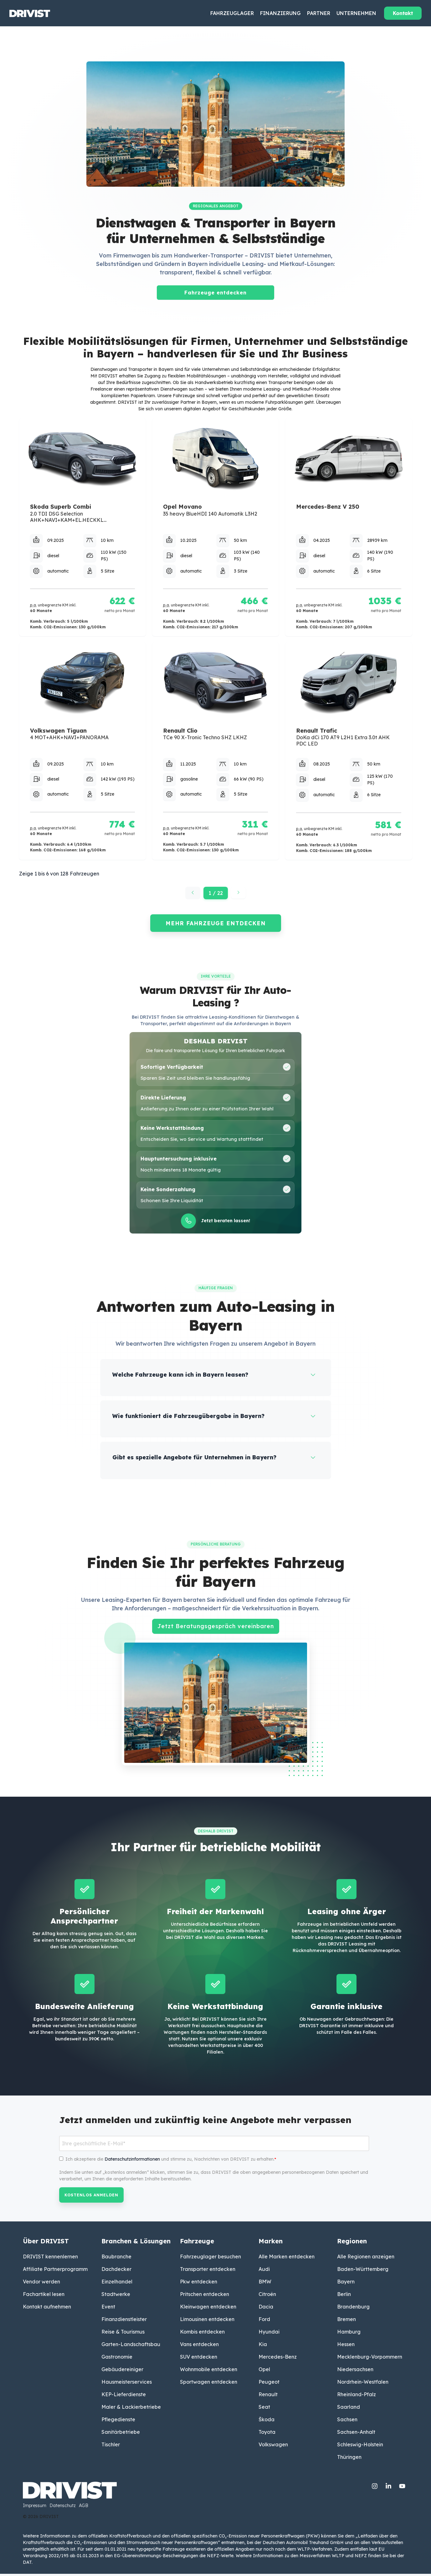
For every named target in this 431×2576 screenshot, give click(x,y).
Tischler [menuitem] (110, 2447)
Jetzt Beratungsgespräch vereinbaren (215, 1628)
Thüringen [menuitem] (349, 2459)
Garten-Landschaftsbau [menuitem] (130, 2346)
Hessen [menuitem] (346, 2346)
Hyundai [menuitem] (269, 2334)
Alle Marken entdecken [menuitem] (287, 2259)
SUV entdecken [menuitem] (198, 2359)
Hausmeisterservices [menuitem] (126, 2384)
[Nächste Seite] (238, 893)
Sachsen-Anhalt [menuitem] (356, 2434)
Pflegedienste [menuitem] (118, 2421)
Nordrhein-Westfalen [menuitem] (362, 2384)
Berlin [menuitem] (344, 2296)
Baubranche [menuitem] (116, 2259)
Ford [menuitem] (264, 2321)
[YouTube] (402, 2487)
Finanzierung (280, 13)
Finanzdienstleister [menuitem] (124, 2321)
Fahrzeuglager (232, 13)
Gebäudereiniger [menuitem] (122, 2371)
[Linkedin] (389, 2487)
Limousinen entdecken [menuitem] (207, 2321)
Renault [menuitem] (268, 2396)
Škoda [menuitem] (267, 2421)
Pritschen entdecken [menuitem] (204, 2296)
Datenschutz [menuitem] (62, 2508)
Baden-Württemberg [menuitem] (362, 2271)
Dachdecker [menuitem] (116, 2271)
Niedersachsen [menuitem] (355, 2371)
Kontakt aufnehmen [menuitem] (47, 2309)
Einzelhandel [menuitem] (116, 2284)
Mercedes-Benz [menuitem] (278, 2359)
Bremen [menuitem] (346, 2321)
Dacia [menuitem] (266, 2309)
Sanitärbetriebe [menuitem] (120, 2434)
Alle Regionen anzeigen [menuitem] (365, 2259)
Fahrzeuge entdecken (215, 292)
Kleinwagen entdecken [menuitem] (208, 2309)
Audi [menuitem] (264, 2271)
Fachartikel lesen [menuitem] (43, 2296)
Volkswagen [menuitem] (273, 2447)
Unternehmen (356, 13)
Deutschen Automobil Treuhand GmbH (303, 2544)
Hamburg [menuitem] (349, 2334)
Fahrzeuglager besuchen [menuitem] (210, 2259)
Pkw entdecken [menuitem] (198, 2284)
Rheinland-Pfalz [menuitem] (356, 2396)
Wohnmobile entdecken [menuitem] (208, 2371)
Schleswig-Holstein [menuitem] (360, 2447)
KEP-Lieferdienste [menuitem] (123, 2396)
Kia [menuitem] (263, 2346)
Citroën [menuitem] (267, 2296)
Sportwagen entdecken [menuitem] (208, 2384)
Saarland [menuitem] (348, 2409)
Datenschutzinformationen (132, 2161)
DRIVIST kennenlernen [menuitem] (50, 2259)
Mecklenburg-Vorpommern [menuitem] (369, 2359)
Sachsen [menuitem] (347, 2421)
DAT (27, 2564)
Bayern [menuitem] (346, 2284)
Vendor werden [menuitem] (41, 2284)
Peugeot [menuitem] (269, 2384)
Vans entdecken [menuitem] (199, 2346)
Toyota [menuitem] (267, 2434)
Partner (318, 13)
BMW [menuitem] (265, 2284)
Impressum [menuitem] (34, 2508)
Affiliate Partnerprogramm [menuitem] (55, 2271)
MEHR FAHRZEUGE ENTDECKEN (216, 923)
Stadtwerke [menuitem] (115, 2296)
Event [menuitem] (108, 2309)
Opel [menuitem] (264, 2371)
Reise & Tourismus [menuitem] (123, 2334)
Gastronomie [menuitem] (116, 2359)
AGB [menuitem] (83, 2508)
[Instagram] (375, 2487)
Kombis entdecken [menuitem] (202, 2334)
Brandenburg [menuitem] (353, 2309)
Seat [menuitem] (264, 2409)
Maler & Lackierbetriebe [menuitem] (131, 2409)
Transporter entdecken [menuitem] (207, 2271)
